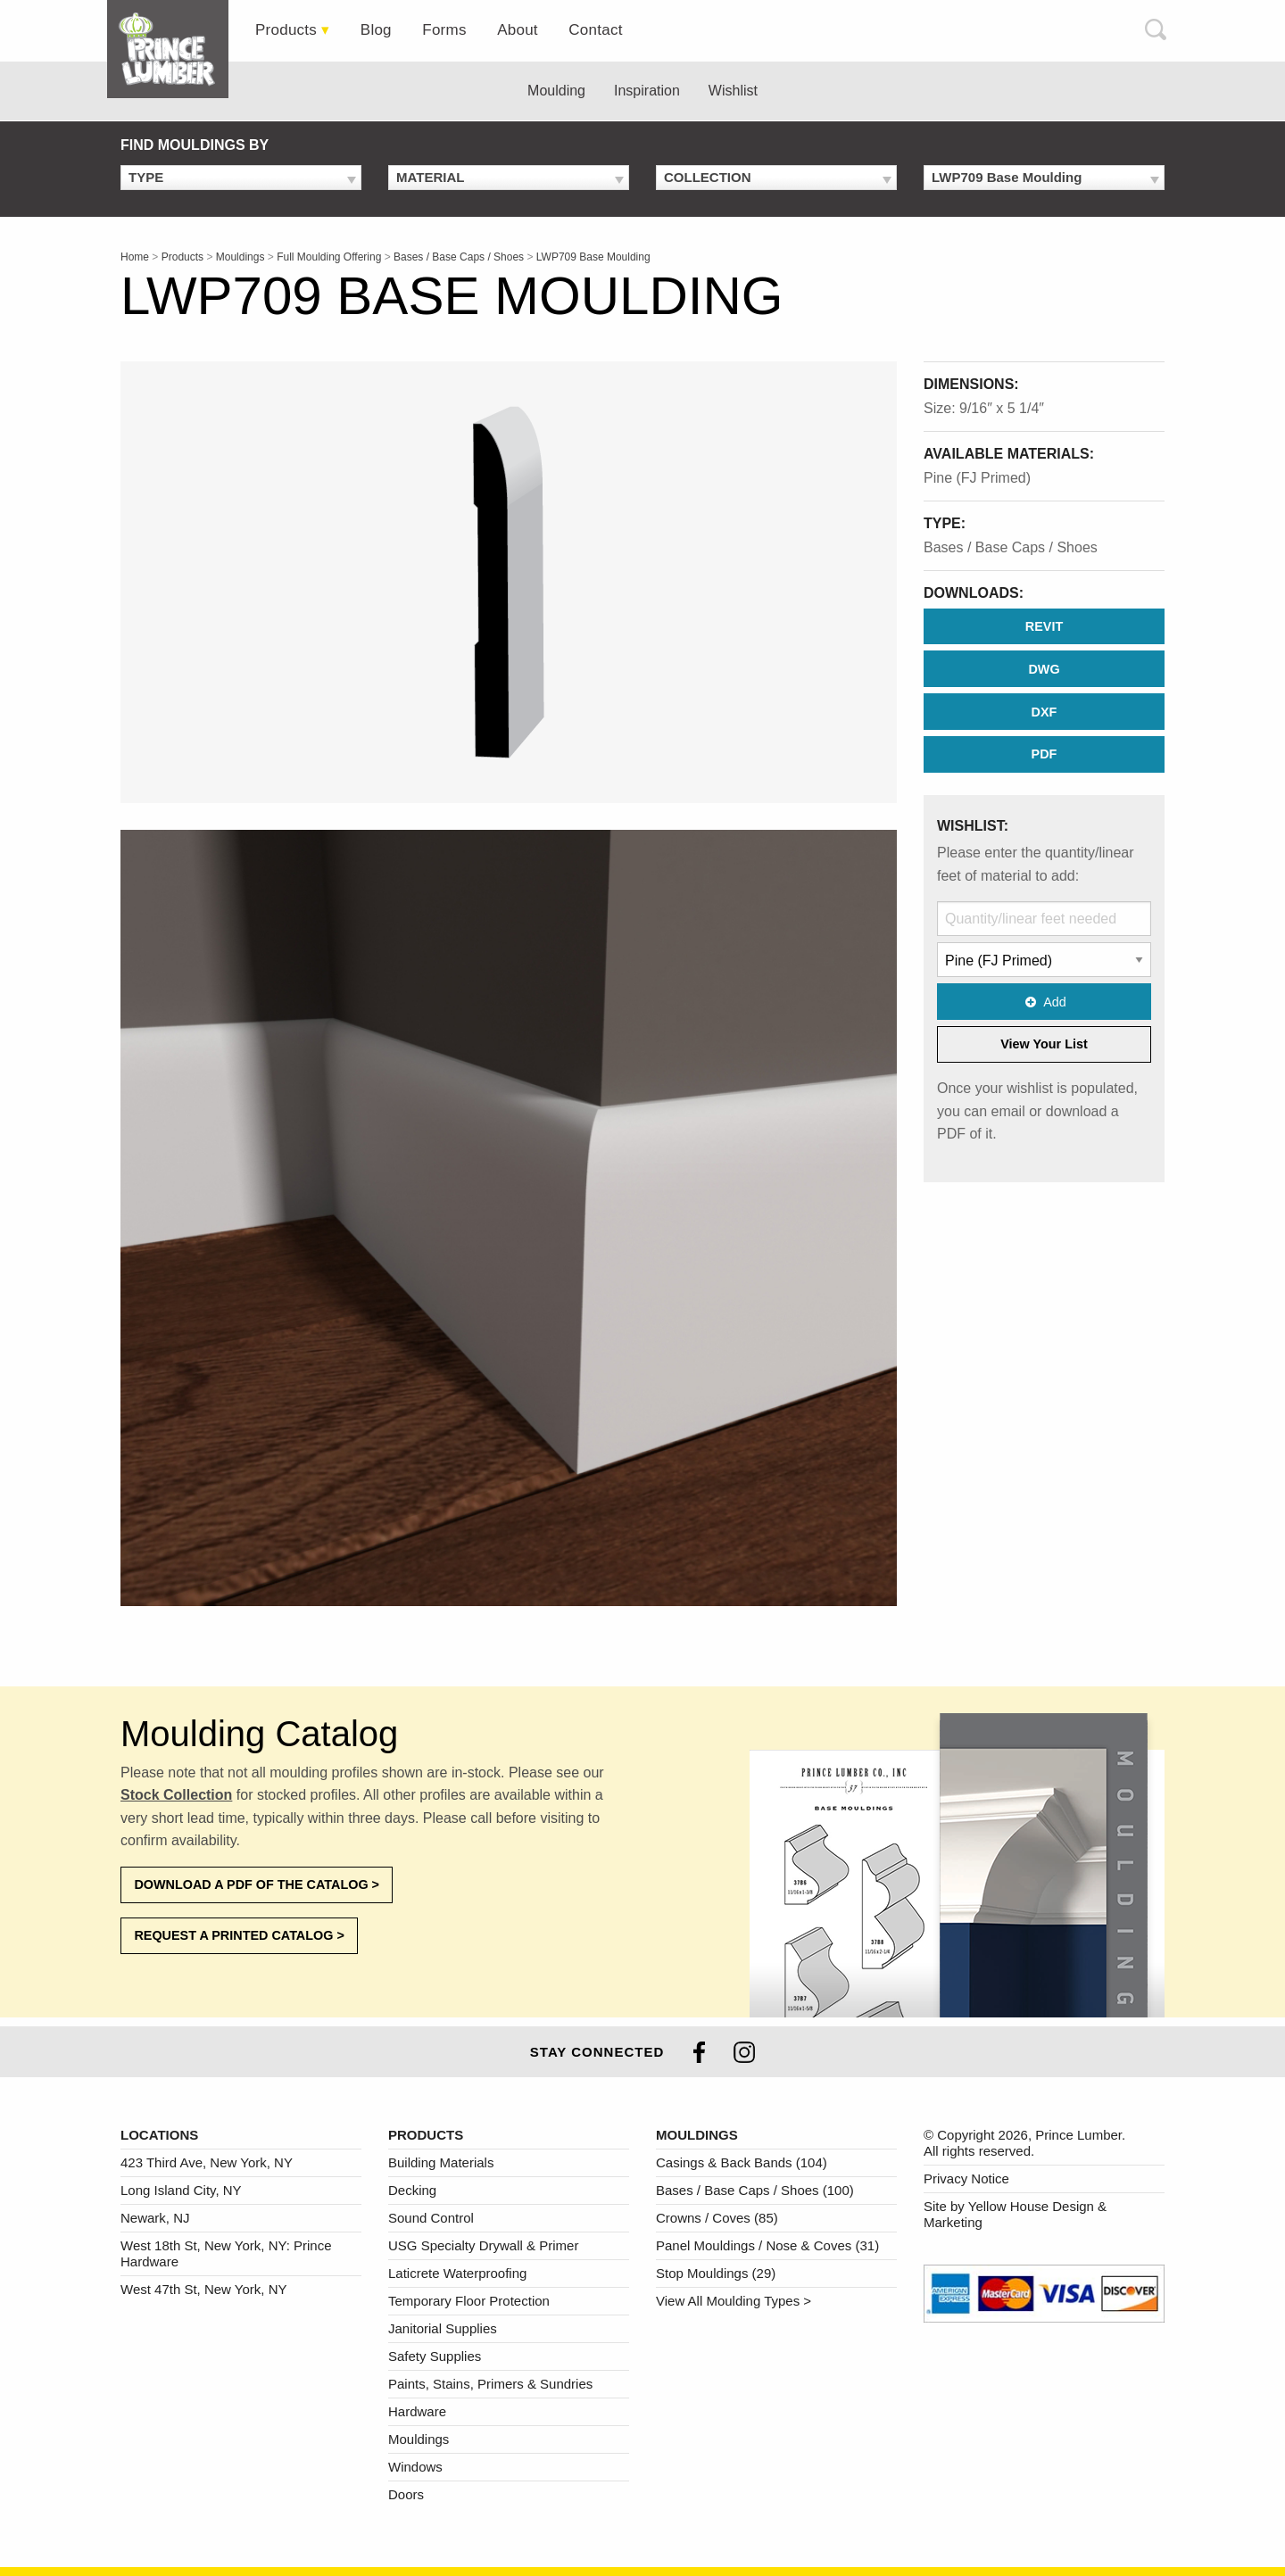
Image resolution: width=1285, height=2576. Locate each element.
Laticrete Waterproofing (457, 2273)
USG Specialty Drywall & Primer (483, 2245)
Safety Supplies (434, 2356)
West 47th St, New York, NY (203, 2289)
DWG (1043, 669)
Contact (595, 29)
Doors (406, 2494)
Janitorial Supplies (442, 2328)
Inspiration (647, 90)
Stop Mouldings (715, 2273)
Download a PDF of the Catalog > (256, 1884)
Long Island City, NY (181, 2190)
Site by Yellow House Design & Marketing (1015, 2214)
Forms (444, 29)
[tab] (174, 49)
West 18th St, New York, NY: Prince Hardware (226, 2253)
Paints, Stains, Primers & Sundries (490, 2383)
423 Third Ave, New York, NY (206, 2162)
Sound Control (431, 2217)
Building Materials (440, 2162)
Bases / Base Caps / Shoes (1011, 547)
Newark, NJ (155, 2217)
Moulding (556, 90)
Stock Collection (176, 1794)
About (517, 29)
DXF (1044, 712)
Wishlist (733, 90)
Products (286, 29)
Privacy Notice (966, 2178)
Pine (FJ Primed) (977, 477)
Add (1044, 1002)
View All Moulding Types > (733, 2300)
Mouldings (418, 2439)
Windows (415, 2466)
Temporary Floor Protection (469, 2300)
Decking (412, 2190)
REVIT (1044, 626)
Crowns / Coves (717, 2217)
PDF (1044, 754)
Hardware (417, 2411)
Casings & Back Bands (741, 2162)
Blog (376, 29)
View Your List (1044, 1044)
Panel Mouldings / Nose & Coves (767, 2245)
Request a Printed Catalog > (239, 1935)
